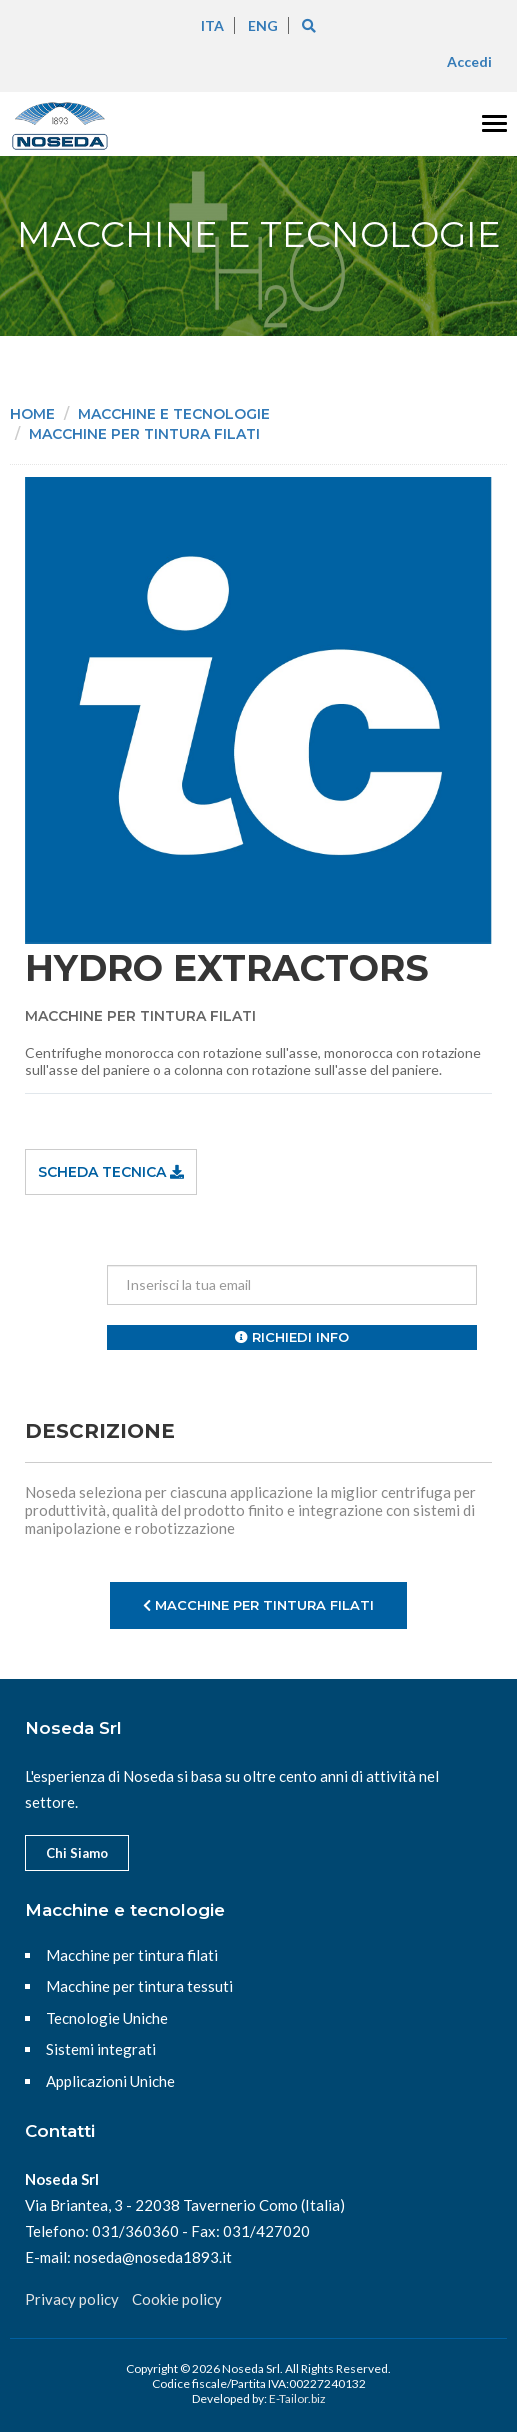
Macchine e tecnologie (174, 414)
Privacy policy (72, 2299)
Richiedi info (292, 1337)
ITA (212, 25)
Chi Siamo (77, 1853)
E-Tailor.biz (297, 2398)
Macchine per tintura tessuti (139, 1986)
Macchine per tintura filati (144, 434)
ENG (263, 25)
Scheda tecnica (111, 1172)
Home (32, 414)
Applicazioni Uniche (110, 2081)
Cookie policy (177, 2299)
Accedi (469, 61)
